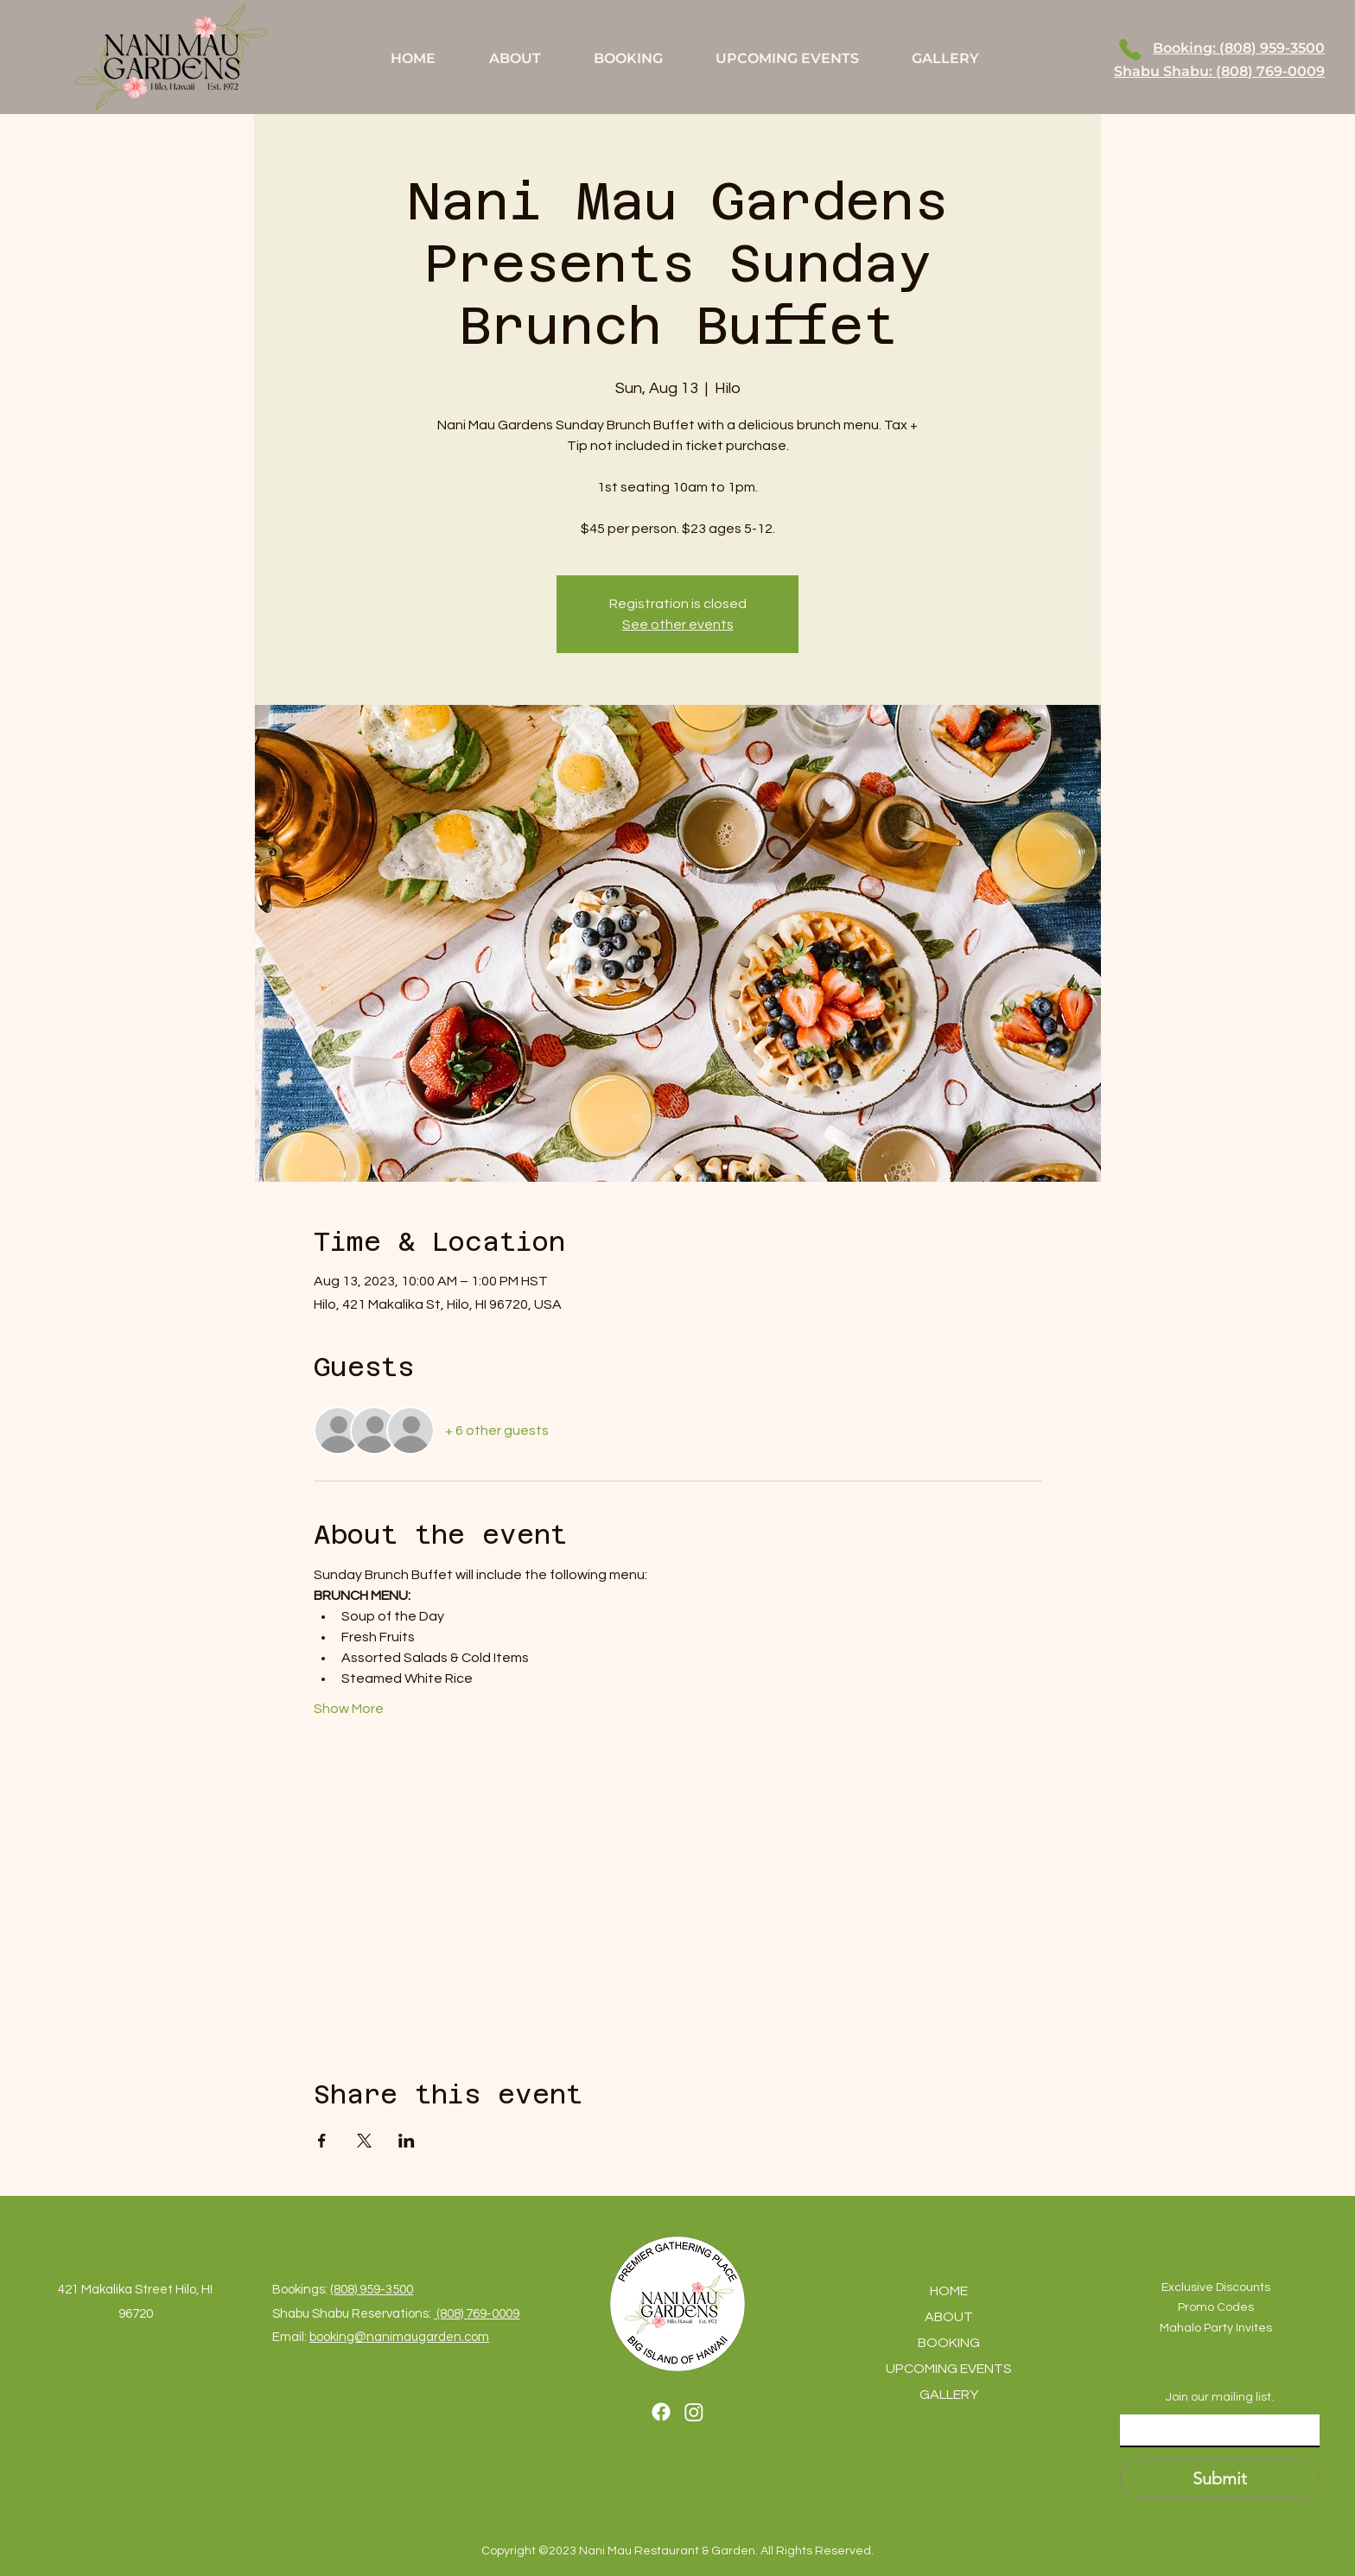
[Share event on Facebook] (322, 2141)
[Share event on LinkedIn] (406, 2141)
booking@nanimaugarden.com (399, 2337)
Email (1139, 2400)
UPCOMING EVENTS (949, 2369)
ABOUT (949, 2317)
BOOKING (949, 2343)
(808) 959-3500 (371, 2289)
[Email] (1214, 2430)
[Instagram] (694, 2412)
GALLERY (948, 2395)
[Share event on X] (364, 2141)
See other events (678, 624)
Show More (349, 1709)
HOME (949, 2291)
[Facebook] (661, 2412)
